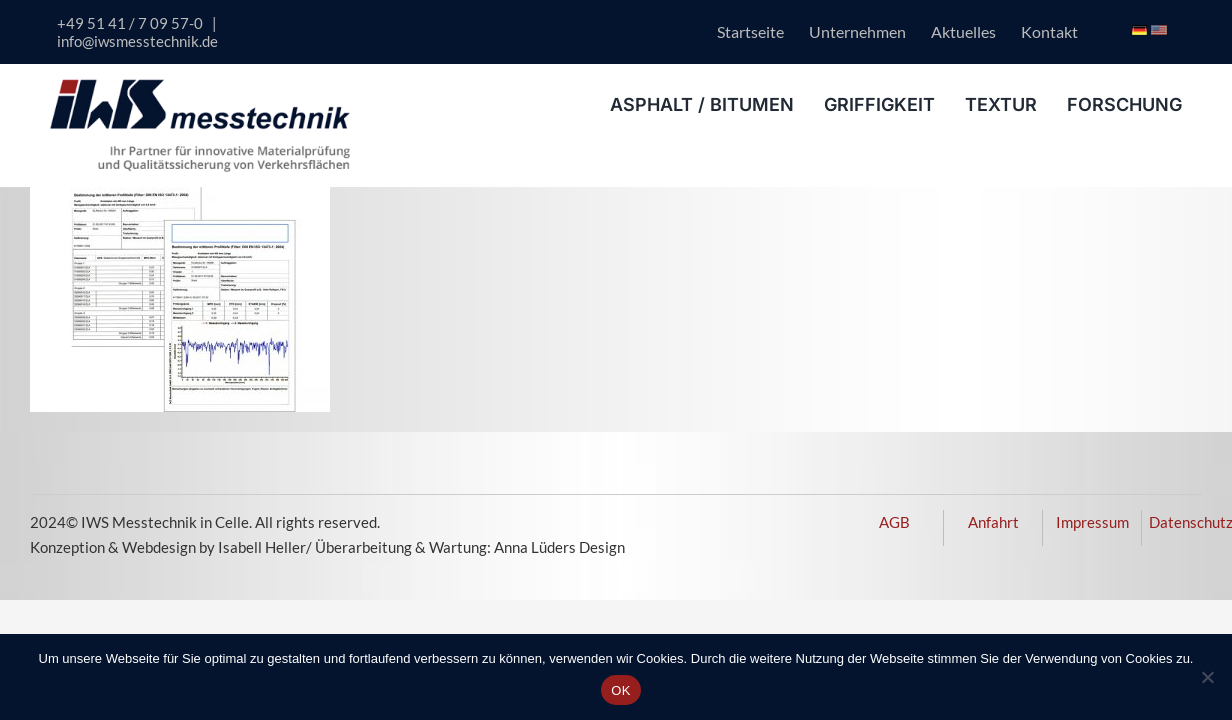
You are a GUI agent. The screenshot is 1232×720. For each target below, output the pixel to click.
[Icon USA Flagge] (1158, 32)
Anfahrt (993, 522)
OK (620, 690)
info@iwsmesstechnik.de (137, 41)
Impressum (1092, 522)
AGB (894, 522)
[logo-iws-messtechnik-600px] (200, 86)
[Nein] (1207, 677)
